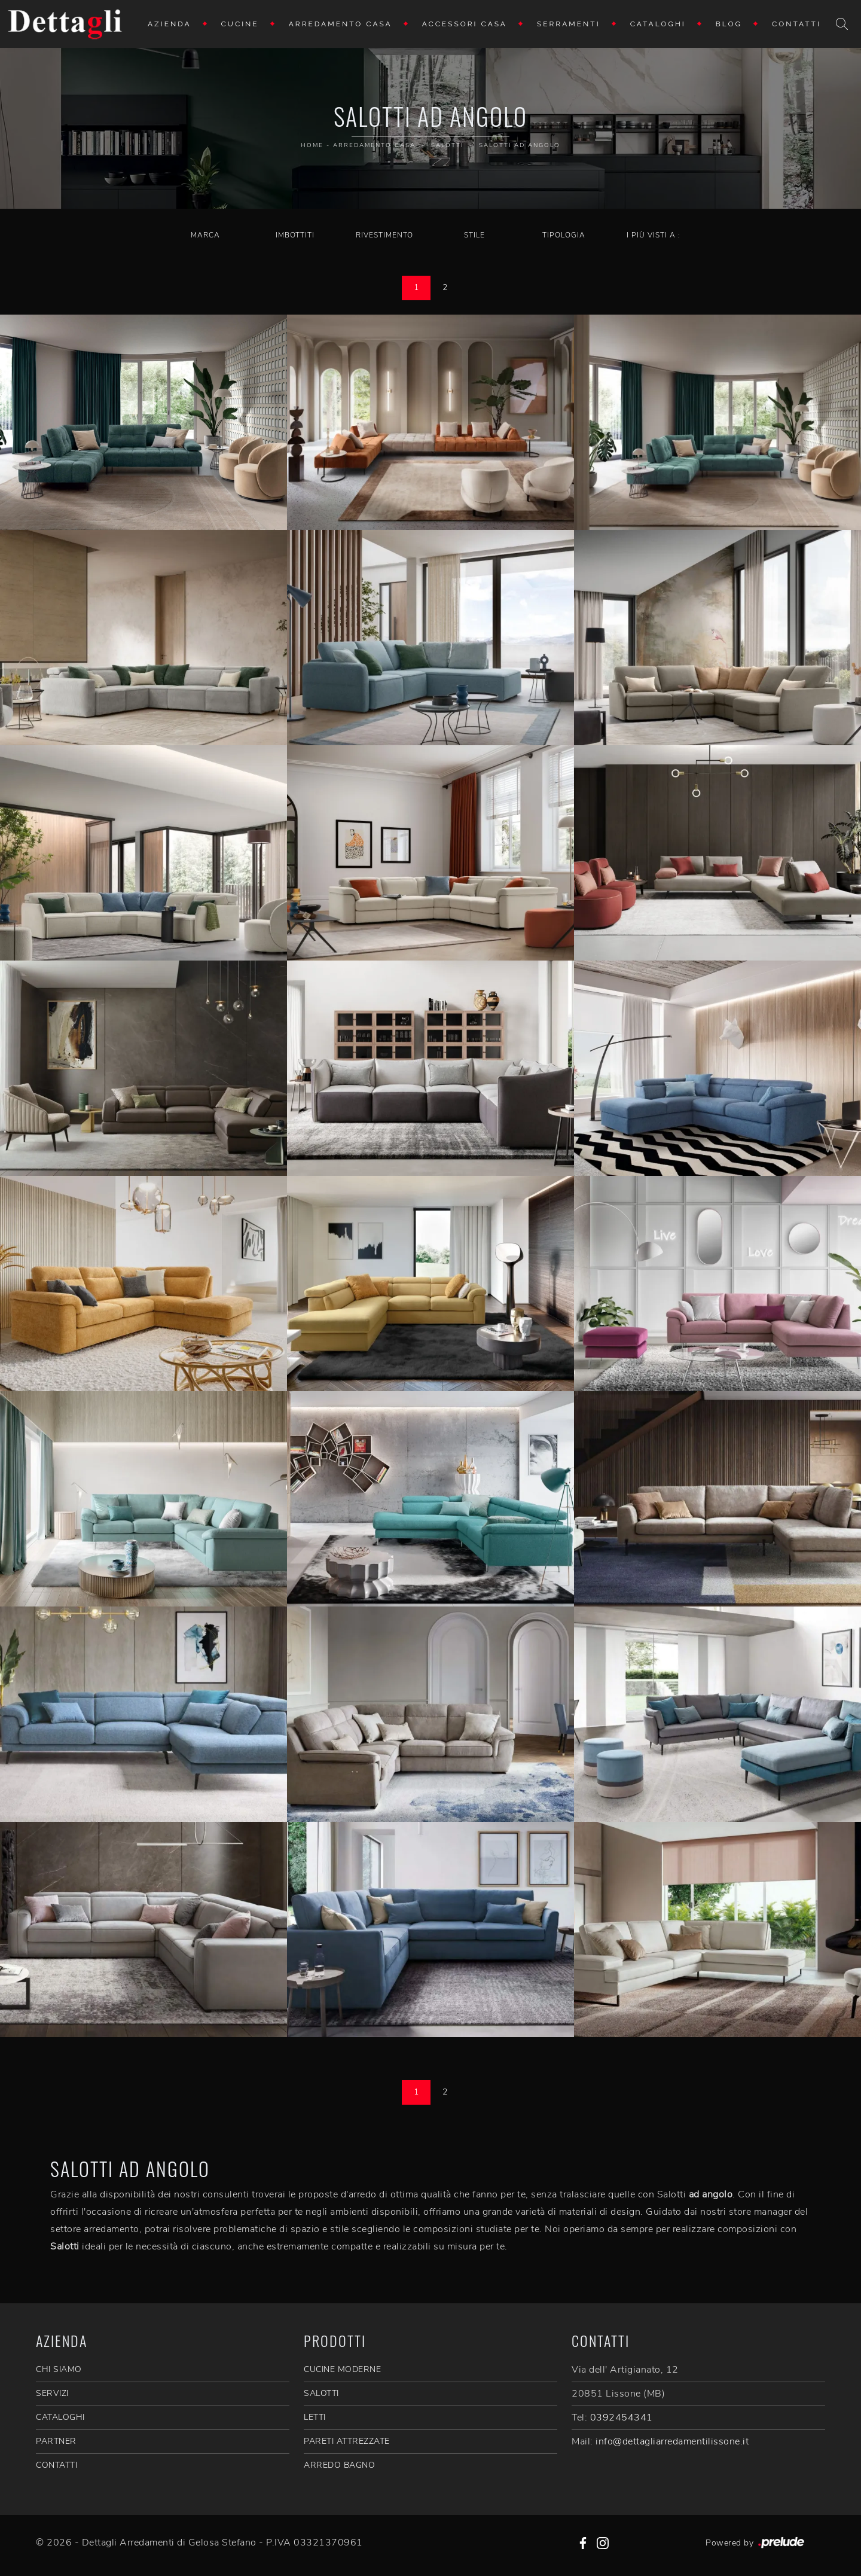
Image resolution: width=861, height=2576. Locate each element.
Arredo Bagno (339, 2465)
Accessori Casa (464, 24)
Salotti (447, 145)
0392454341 (621, 2417)
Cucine (240, 24)
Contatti (796, 24)
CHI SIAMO (59, 2369)
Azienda (169, 24)
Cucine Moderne (342, 2369)
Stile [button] (474, 235)
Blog (729, 24)
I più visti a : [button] (653, 235)
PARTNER (56, 2441)
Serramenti (568, 24)
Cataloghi (658, 24)
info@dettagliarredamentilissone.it (672, 2441)
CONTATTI (56, 2465)
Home (312, 145)
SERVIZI (52, 2393)
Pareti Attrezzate (347, 2441)
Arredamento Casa (340, 24)
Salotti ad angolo (519, 145)
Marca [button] (205, 235)
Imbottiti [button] (295, 235)
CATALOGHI (60, 2417)
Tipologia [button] (563, 235)
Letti (315, 2417)
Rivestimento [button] (384, 235)
